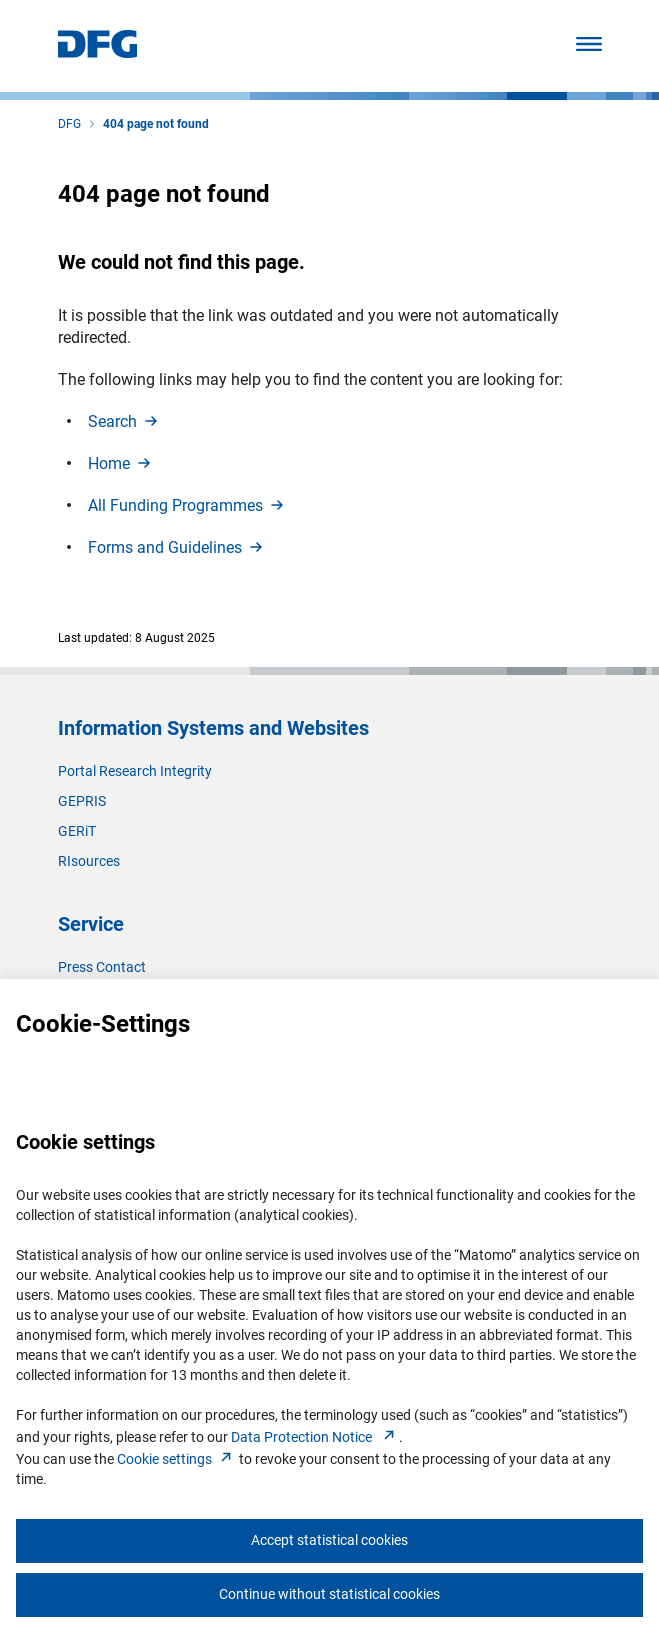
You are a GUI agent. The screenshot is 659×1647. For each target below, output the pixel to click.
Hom (121, 463)
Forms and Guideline (177, 547)
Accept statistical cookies (329, 1540)
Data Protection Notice (315, 1437)
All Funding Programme (187, 505)
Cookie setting (176, 1459)
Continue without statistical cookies (329, 1594)
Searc (124, 421)
